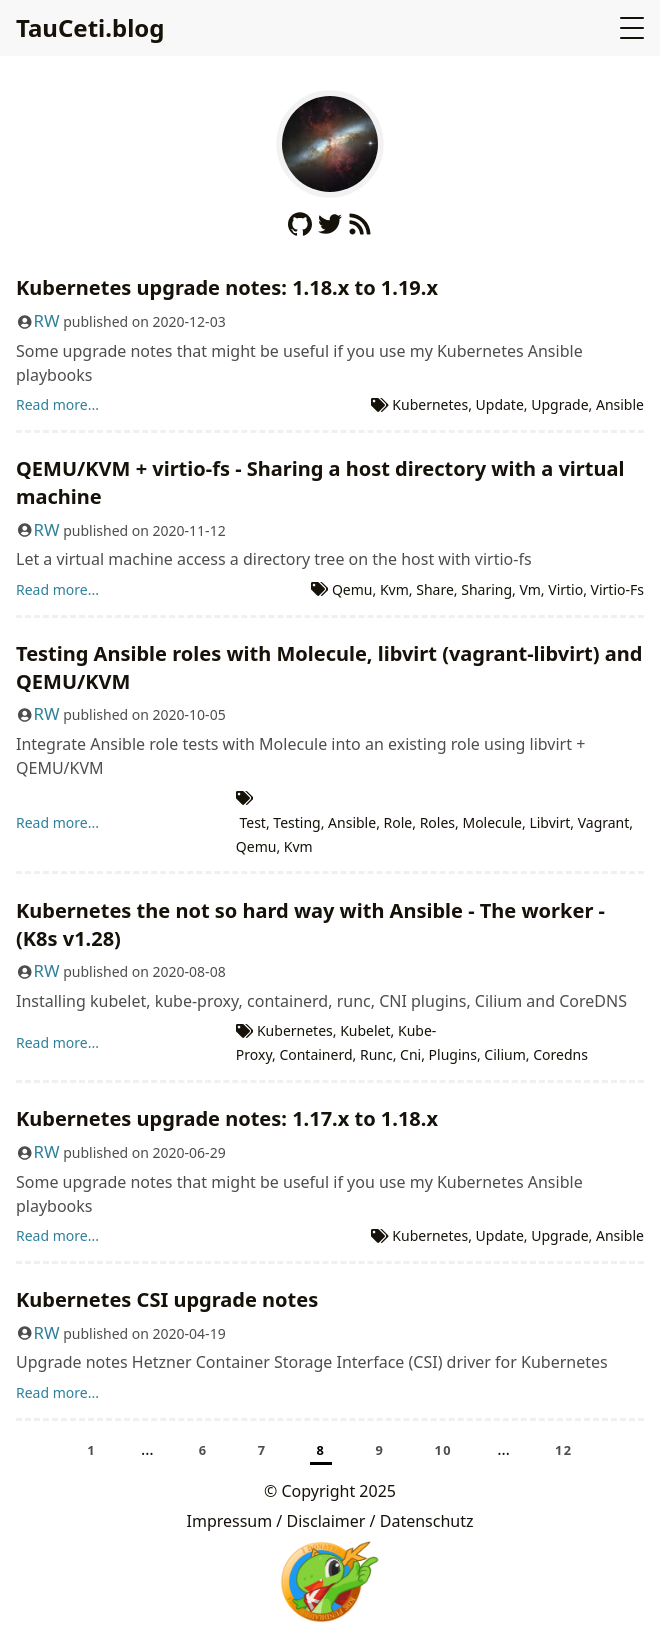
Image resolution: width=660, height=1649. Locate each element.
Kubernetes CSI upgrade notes (167, 1299)
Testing (296, 822)
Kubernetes (430, 404)
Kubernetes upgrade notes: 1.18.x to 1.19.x (227, 287)
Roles (437, 822)
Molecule (492, 822)
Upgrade (559, 404)
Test (252, 822)
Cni (410, 1054)
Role (398, 822)
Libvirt (549, 822)
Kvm (394, 589)
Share (435, 589)
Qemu (352, 589)
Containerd (315, 1054)
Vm (529, 589)
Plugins (453, 1054)
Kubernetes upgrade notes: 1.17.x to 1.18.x (227, 1118)
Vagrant (604, 822)
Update (500, 404)
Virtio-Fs (617, 589)
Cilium (504, 1054)
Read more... (57, 404)
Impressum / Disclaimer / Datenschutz (330, 1521)
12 (564, 1450)
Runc (376, 1054)
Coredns (560, 1054)
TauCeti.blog (90, 27)
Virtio (565, 589)
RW (47, 320)
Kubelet (365, 1030)
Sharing (486, 589)
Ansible (620, 404)
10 (443, 1450)
